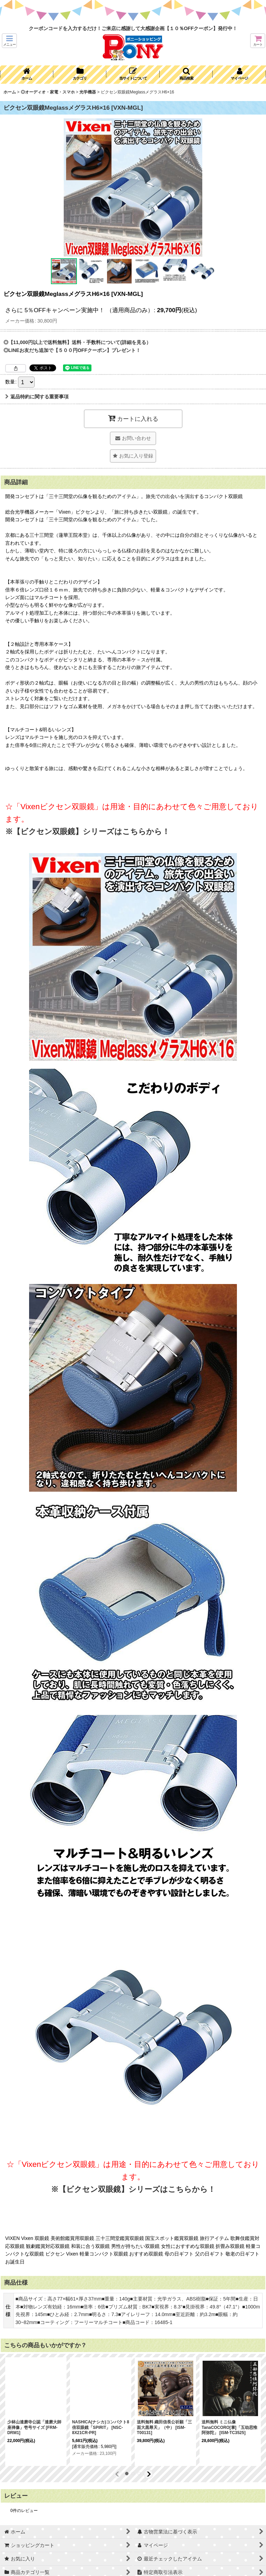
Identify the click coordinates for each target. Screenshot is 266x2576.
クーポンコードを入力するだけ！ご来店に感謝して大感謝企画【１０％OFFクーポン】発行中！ (133, 28)
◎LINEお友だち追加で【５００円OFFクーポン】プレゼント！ (72, 350)
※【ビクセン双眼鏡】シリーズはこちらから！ (87, 831)
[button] (9, 40)
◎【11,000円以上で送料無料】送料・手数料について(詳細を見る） (77, 342)
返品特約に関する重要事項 (37, 396)
